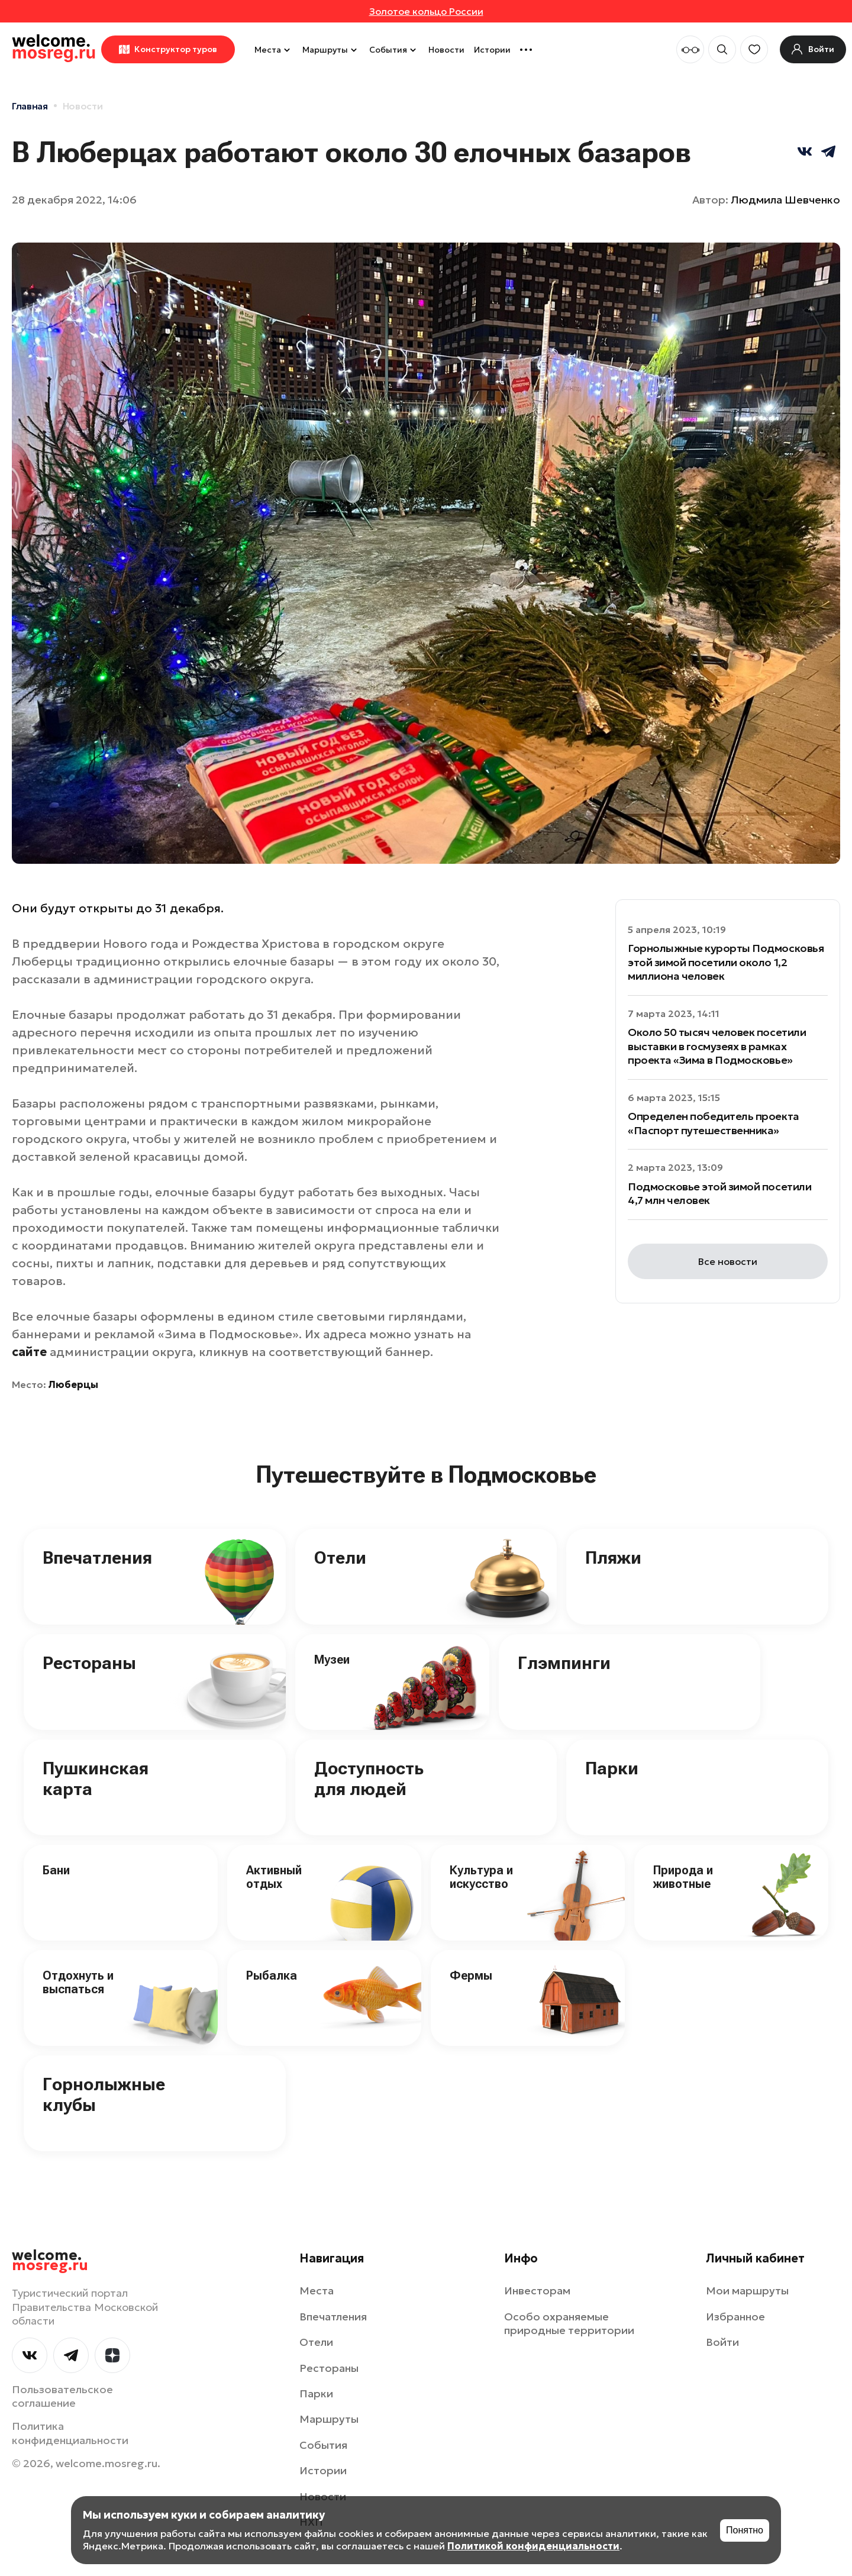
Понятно (744, 2530)
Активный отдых (274, 1877)
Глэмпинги (564, 1662)
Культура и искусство (481, 1877)
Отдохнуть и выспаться (78, 1982)
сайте (29, 1352)
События (394, 50)
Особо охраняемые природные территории (569, 2323)
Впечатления (97, 1557)
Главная (30, 106)
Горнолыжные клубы (104, 2094)
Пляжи (613, 1557)
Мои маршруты (747, 2290)
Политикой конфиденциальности (533, 2546)
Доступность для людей (369, 1778)
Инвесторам (537, 2290)
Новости (446, 49)
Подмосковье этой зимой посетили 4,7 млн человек (719, 1193)
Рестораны (89, 1662)
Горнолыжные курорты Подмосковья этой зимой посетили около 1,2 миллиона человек (726, 962)
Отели (340, 1557)
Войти (722, 2342)
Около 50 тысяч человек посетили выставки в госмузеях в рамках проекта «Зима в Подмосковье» (717, 1046)
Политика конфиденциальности (70, 2432)
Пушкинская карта (96, 1778)
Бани (56, 1870)
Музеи (332, 1659)
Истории (492, 49)
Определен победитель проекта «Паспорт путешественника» (713, 1123)
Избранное (735, 2316)
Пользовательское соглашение (62, 2396)
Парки (611, 1768)
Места (273, 50)
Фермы (471, 1975)
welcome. (50, 2261)
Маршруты (331, 50)
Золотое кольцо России (426, 11)
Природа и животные (683, 1877)
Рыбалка (271, 1975)
